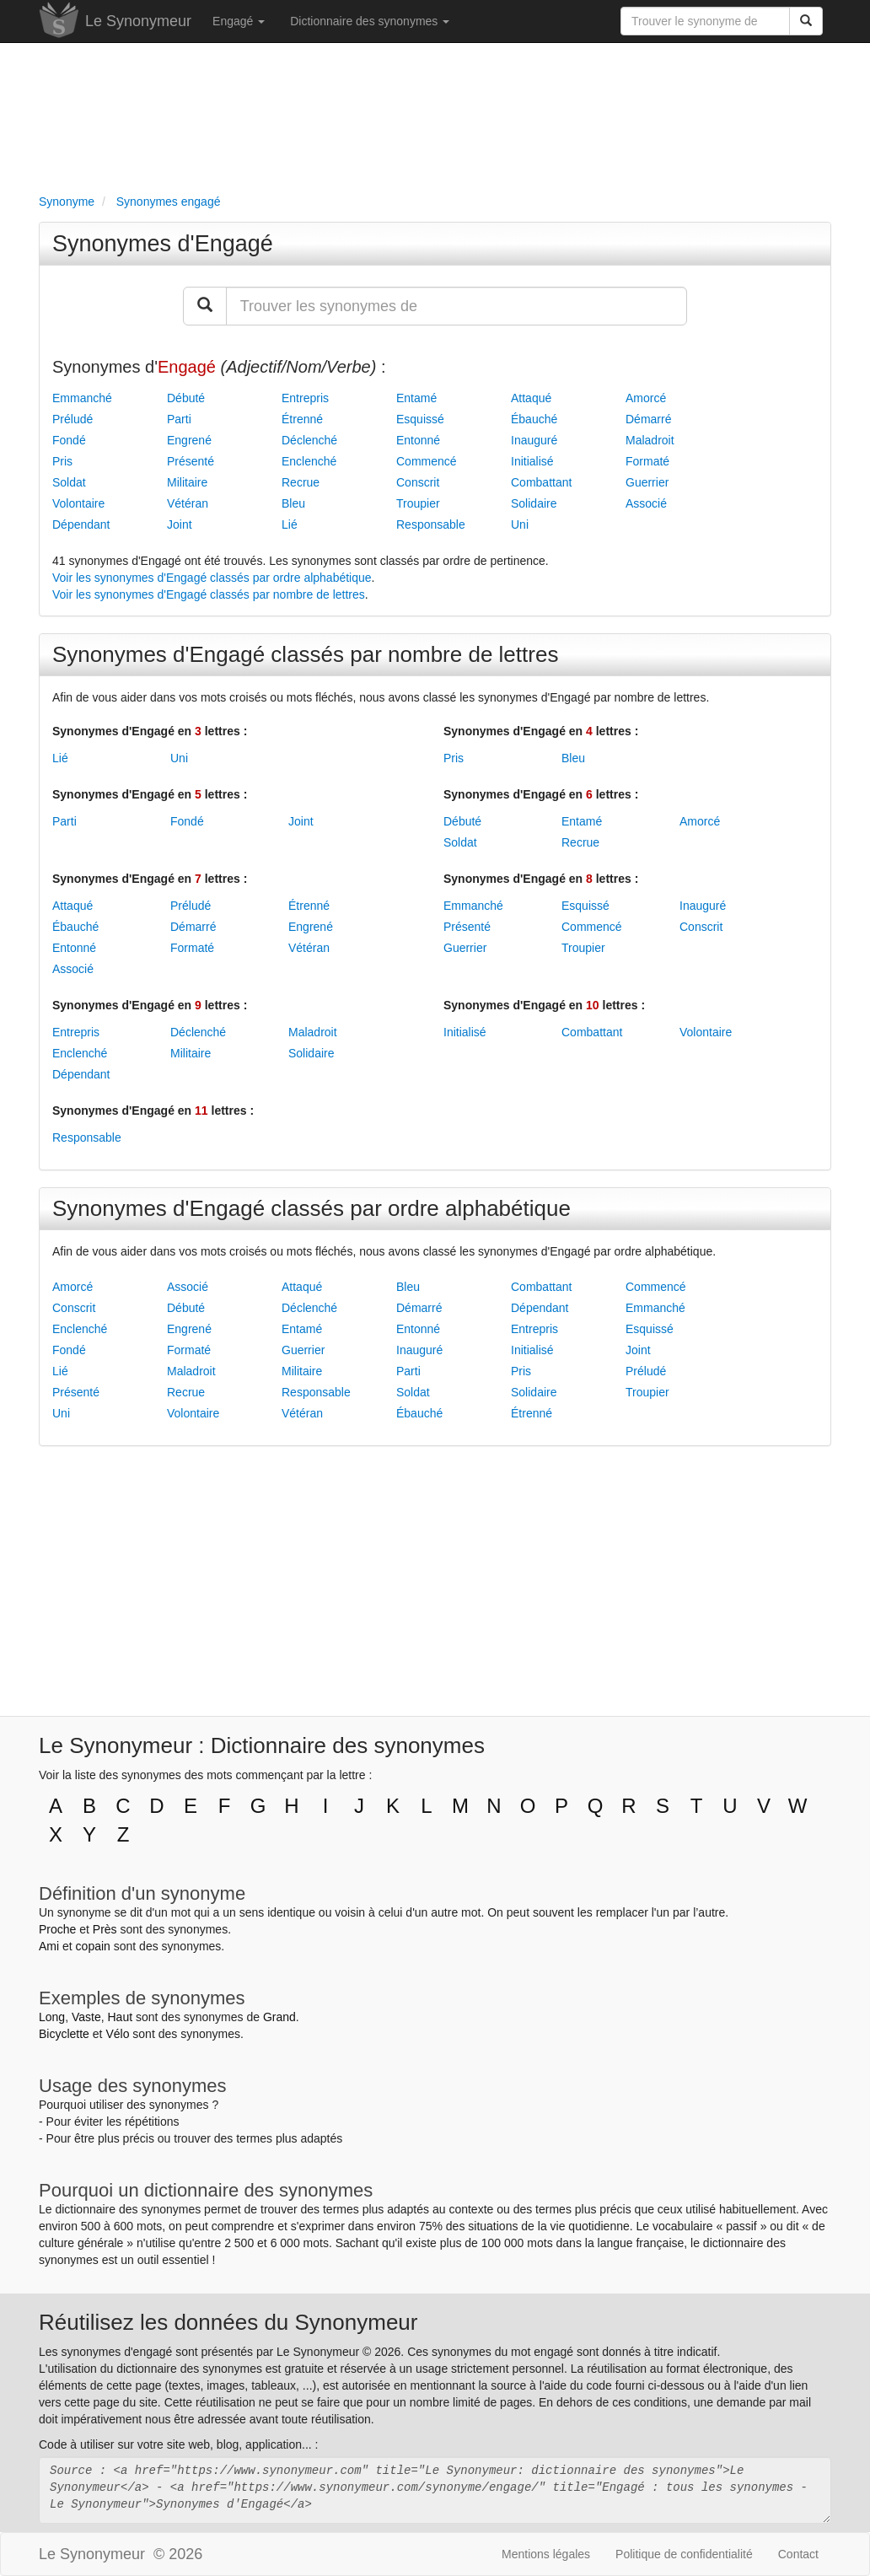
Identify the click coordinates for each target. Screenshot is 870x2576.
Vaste (86, 2017)
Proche (57, 1929)
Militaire (187, 482)
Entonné (418, 440)
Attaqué (531, 398)
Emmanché (82, 398)
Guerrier (647, 482)
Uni (520, 524)
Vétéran (187, 503)
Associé (646, 503)
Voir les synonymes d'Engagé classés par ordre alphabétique (212, 577)
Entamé (416, 398)
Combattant (541, 482)
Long (52, 2017)
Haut (119, 2017)
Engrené (189, 440)
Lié (290, 524)
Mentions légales (546, 2554)
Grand (279, 2017)
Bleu (293, 503)
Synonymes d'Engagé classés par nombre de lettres (305, 654)
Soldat (69, 482)
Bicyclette (64, 2034)
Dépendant (81, 524)
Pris (62, 461)
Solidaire (533, 503)
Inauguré (534, 440)
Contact (798, 2554)
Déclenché (309, 440)
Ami (49, 1946)
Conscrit (417, 482)
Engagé (238, 21)
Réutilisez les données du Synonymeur (228, 2322)
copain (93, 1946)
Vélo (117, 2034)
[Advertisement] (435, 114)
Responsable (430, 524)
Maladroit (650, 440)
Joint (179, 524)
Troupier (418, 503)
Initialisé (532, 461)
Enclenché (309, 461)
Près (105, 1929)
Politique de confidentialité (684, 2554)
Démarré (648, 419)
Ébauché (534, 419)
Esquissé (420, 419)
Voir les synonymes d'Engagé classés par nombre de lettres (208, 594)
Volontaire (78, 503)
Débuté (186, 398)
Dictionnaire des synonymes (369, 21)
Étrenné (302, 419)
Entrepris (305, 398)
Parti (179, 419)
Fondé (69, 440)
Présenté (190, 461)
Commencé (426, 461)
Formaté (647, 461)
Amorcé (646, 398)
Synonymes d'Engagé (162, 243)
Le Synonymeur (138, 21)
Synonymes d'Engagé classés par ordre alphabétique (311, 1208)
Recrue (301, 482)
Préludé (72, 419)
